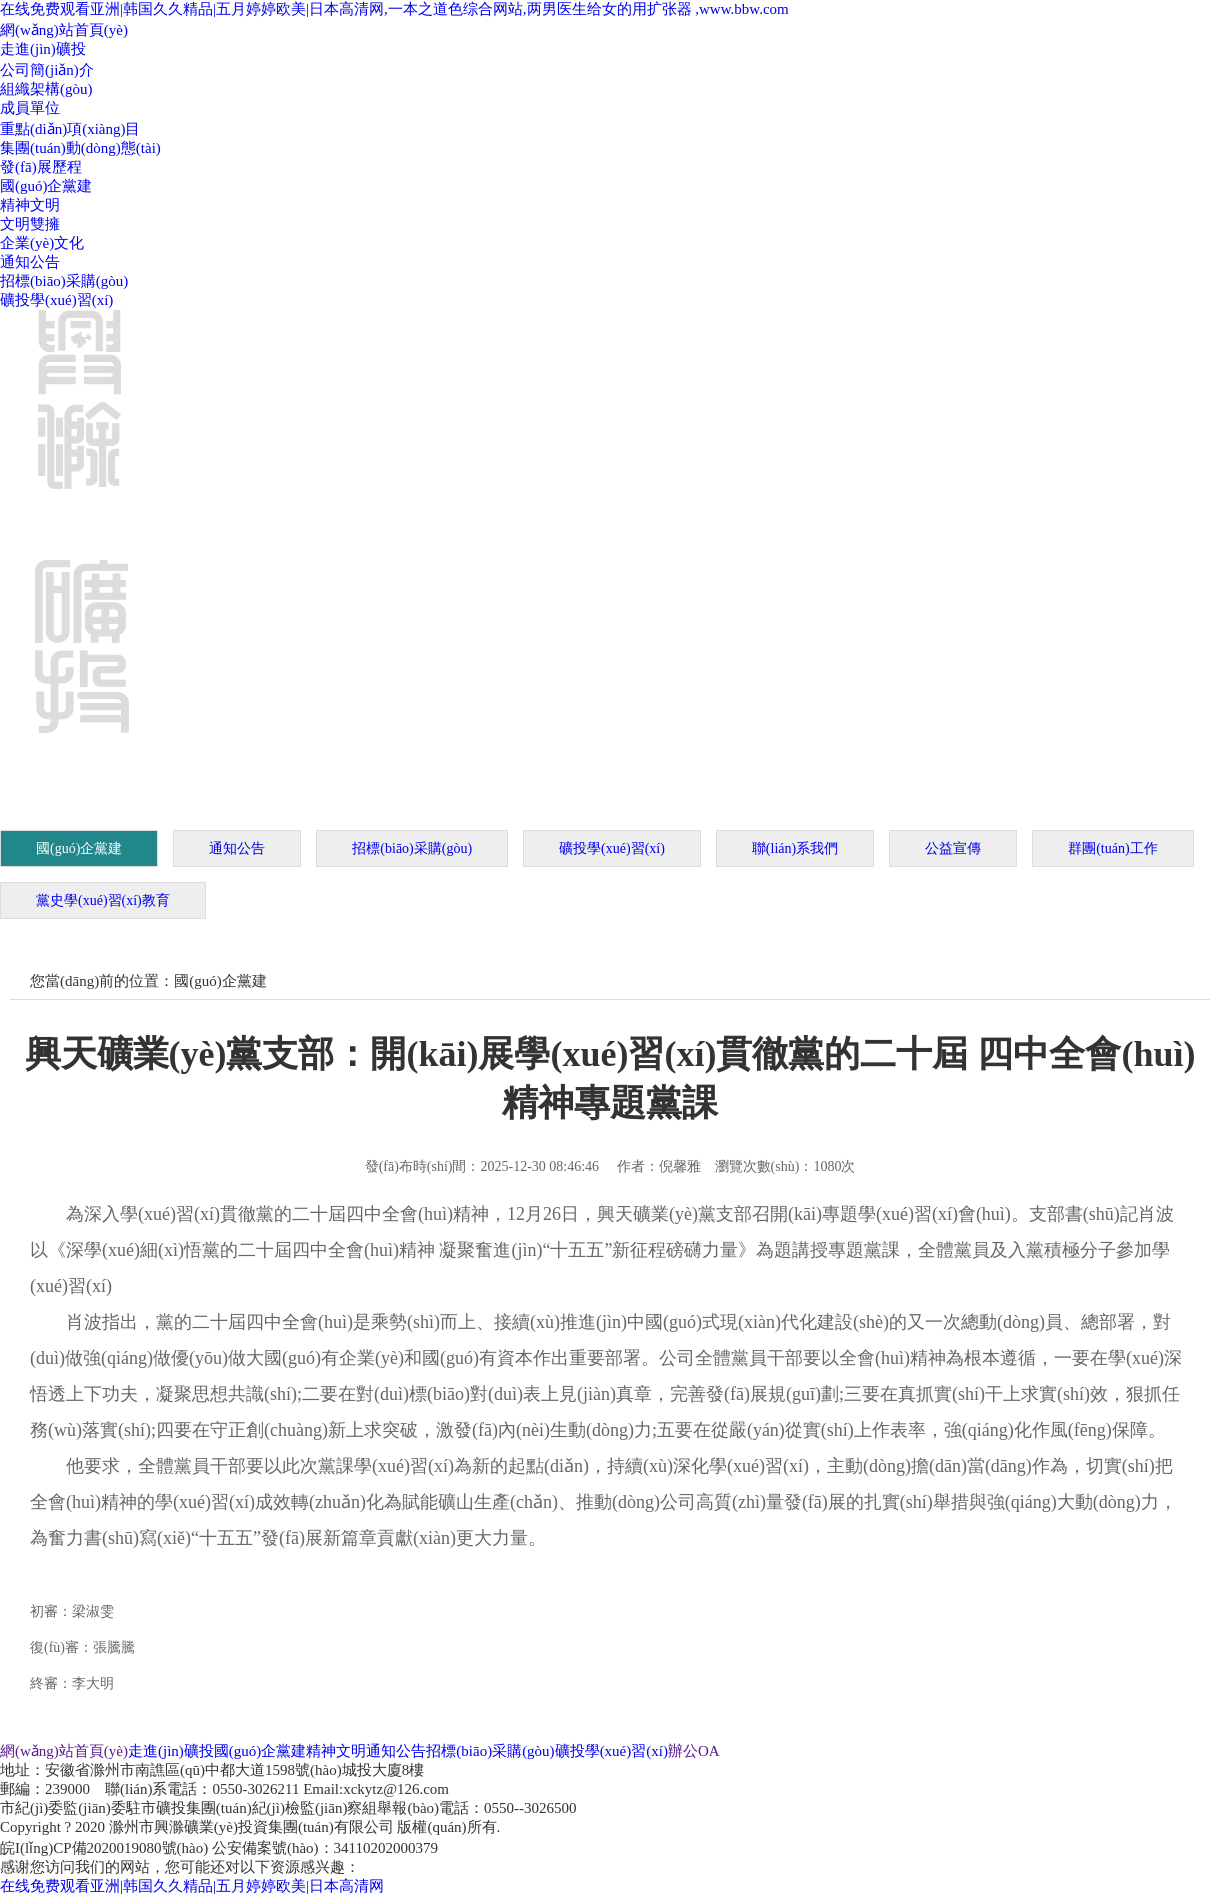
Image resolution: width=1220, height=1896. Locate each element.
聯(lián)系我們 (795, 848)
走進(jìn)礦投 (43, 49)
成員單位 (30, 108)
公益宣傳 (953, 848)
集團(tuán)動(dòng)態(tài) (80, 148)
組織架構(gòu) (46, 89)
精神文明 (30, 205)
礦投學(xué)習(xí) (56, 300)
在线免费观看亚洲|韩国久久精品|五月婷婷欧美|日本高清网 (192, 1886)
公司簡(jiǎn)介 (47, 70)
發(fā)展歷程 (41, 167)
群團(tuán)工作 (1112, 848)
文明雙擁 (30, 224)
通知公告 (30, 262)
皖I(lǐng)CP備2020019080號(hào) (104, 1848)
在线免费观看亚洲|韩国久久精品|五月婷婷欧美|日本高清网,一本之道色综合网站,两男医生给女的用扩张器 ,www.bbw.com (394, 9)
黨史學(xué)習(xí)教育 (103, 900)
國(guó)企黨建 (46, 186)
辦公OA (694, 1751)
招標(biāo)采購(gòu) (64, 281)
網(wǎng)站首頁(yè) (64, 30)
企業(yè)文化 (42, 243)
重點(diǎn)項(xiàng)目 (70, 129)
